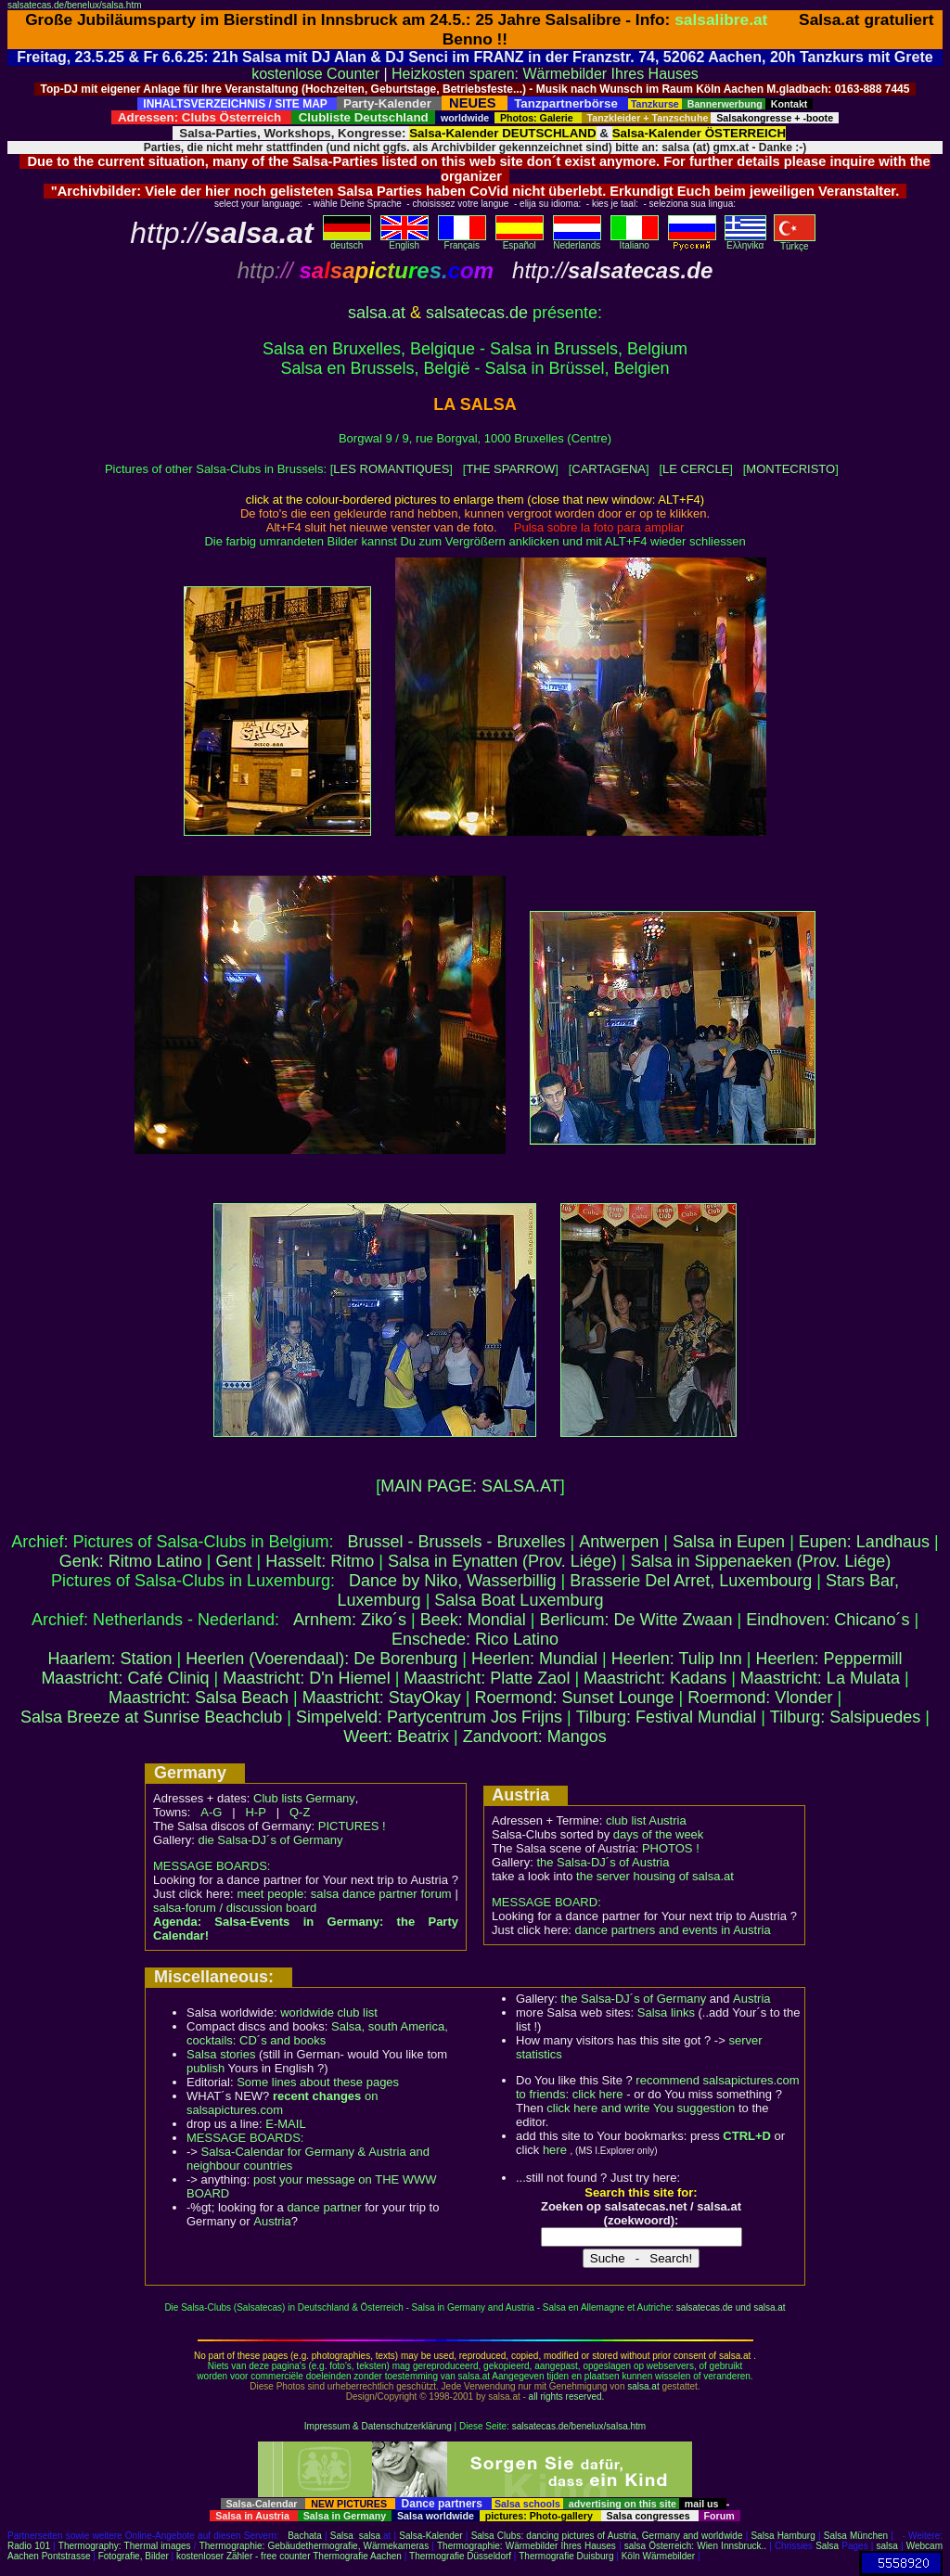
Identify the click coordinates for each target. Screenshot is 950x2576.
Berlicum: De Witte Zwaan (636, 1619)
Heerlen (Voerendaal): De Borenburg (321, 1658)
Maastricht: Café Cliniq (125, 1678)
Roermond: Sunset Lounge (574, 1697)
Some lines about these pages (318, 2082)
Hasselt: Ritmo (319, 1561)
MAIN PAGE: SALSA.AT (469, 1486)
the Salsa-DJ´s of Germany (633, 1999)
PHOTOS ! (671, 1848)
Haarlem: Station (109, 1658)
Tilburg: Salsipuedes (845, 1717)
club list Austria (646, 1820)
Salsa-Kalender (430, 2536)
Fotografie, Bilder (133, 2556)
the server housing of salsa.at (655, 1876)
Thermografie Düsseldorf (460, 2556)
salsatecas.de (477, 312)
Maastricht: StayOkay (381, 1697)
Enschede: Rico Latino (475, 1639)
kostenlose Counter (315, 74)
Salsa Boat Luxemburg (518, 1600)
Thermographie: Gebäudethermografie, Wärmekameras (314, 2546)
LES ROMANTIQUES (391, 469)
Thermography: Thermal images (124, 2546)
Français (462, 241)
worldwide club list (329, 2012)
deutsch (347, 241)
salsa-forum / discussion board (234, 1908)
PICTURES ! (352, 1826)
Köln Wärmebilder (658, 2556)
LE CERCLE (695, 469)
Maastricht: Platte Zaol (487, 1678)
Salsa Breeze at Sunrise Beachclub (151, 1717)
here (555, 2150)
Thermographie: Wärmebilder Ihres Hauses (526, 2546)
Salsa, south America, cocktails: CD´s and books (317, 2033)
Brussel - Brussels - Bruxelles (457, 1541)
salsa (369, 2536)
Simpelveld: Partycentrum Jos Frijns (429, 1717)
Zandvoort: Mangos (535, 1736)
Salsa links (666, 2012)
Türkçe (794, 242)
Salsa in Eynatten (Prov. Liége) (502, 1561)
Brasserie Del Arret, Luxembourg (691, 1580)
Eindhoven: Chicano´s (827, 1619)
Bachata (305, 2536)
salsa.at (376, 312)
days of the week (658, 1834)
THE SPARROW (510, 469)
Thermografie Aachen (357, 2556)
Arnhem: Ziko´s (349, 1619)
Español (519, 241)
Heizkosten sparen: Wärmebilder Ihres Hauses (545, 74)
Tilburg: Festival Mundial (666, 1717)
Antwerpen (619, 1541)
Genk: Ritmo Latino (130, 1561)
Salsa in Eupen (729, 1541)
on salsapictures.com (282, 2103)
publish (205, 2068)
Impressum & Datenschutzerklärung (378, 2426)
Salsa (341, 2536)
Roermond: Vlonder (759, 1697)
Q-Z (299, 1812)
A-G (211, 1812)
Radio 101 (28, 2546)
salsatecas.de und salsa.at (731, 2307)
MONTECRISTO (790, 469)
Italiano (634, 241)
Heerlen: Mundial (534, 1658)
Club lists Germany (304, 1798)
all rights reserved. (567, 2396)
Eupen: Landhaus (864, 1541)
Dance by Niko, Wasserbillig (452, 1580)
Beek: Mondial (473, 1619)
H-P (255, 1812)
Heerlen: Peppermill (829, 1658)
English (404, 241)
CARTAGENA (608, 469)
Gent (234, 1561)
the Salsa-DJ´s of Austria (602, 1862)
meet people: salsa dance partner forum (344, 1894)
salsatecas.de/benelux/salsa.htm (74, 5)
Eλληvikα (745, 241)
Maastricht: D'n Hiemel (306, 1678)
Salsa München (856, 2536)
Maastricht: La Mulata (820, 1678)
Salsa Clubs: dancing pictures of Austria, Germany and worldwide (607, 2536)
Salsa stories (220, 2054)
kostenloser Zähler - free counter (244, 2556)
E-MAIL (285, 2124)
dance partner (324, 2207)
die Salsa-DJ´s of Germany (270, 1840)
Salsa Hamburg (783, 2536)
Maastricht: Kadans (655, 1678)
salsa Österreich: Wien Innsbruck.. (695, 2546)
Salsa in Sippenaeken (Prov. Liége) (760, 1561)
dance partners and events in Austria (673, 1930)
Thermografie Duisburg (566, 2556)
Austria (271, 2221)
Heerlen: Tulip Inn (676, 1658)
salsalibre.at (720, 19)
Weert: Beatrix (396, 1736)
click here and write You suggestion (640, 2108)
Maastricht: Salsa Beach (199, 1697)
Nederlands (577, 241)
